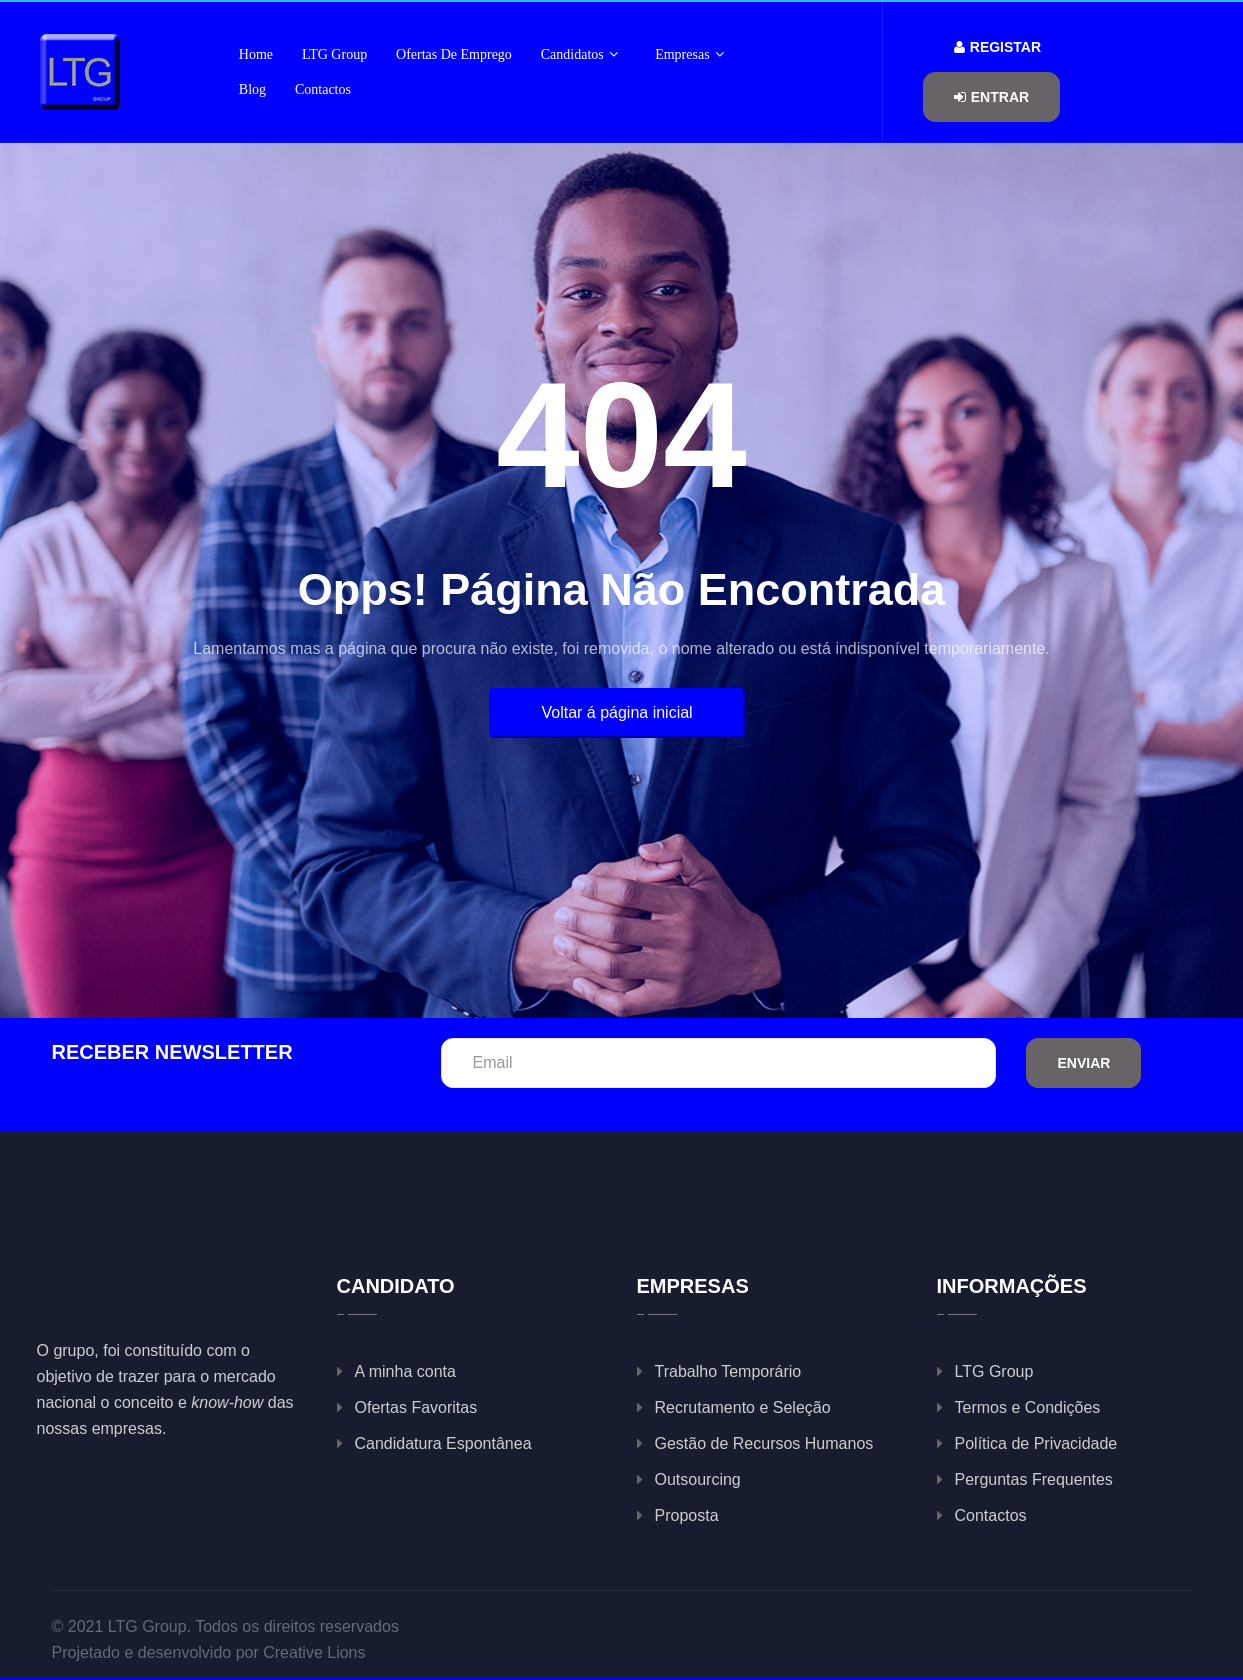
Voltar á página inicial (616, 712)
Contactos (323, 89)
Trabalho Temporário (728, 1371)
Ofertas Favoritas (416, 1407)
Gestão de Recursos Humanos (764, 1443)
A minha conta (405, 1371)
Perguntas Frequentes (1034, 1479)
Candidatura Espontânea (443, 1443)
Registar (997, 47)
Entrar (991, 97)
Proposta (687, 1515)
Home (256, 54)
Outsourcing (698, 1479)
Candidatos (580, 54)
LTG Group (334, 54)
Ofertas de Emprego (454, 54)
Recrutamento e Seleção (743, 1407)
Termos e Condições (1028, 1407)
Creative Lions (314, 1652)
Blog (252, 89)
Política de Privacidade (1036, 1443)
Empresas (689, 54)
